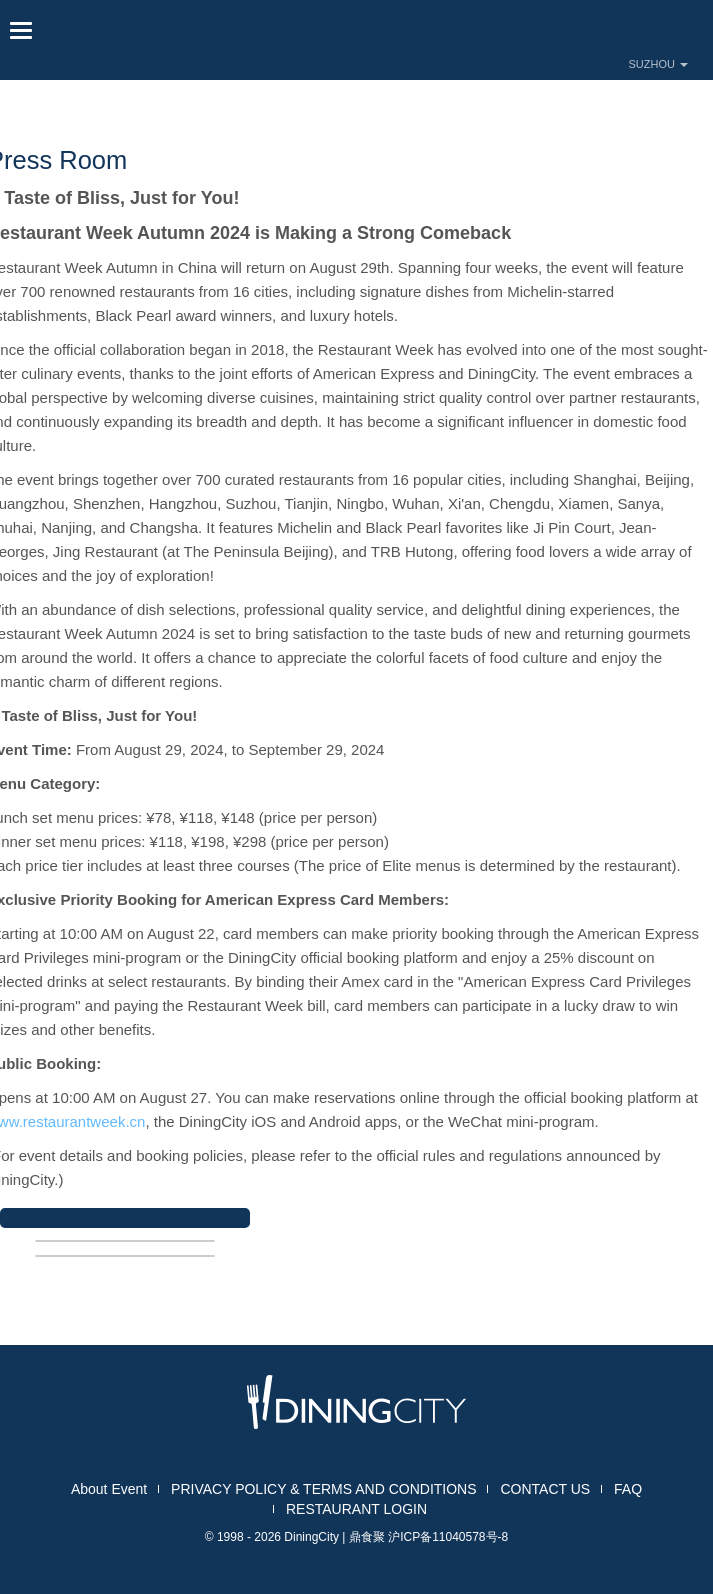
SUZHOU (659, 64)
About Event (109, 1489)
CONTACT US (545, 1489)
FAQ (628, 1489)
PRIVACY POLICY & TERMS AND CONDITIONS (323, 1489)
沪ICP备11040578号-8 (448, 1537)
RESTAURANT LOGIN (356, 1509)
